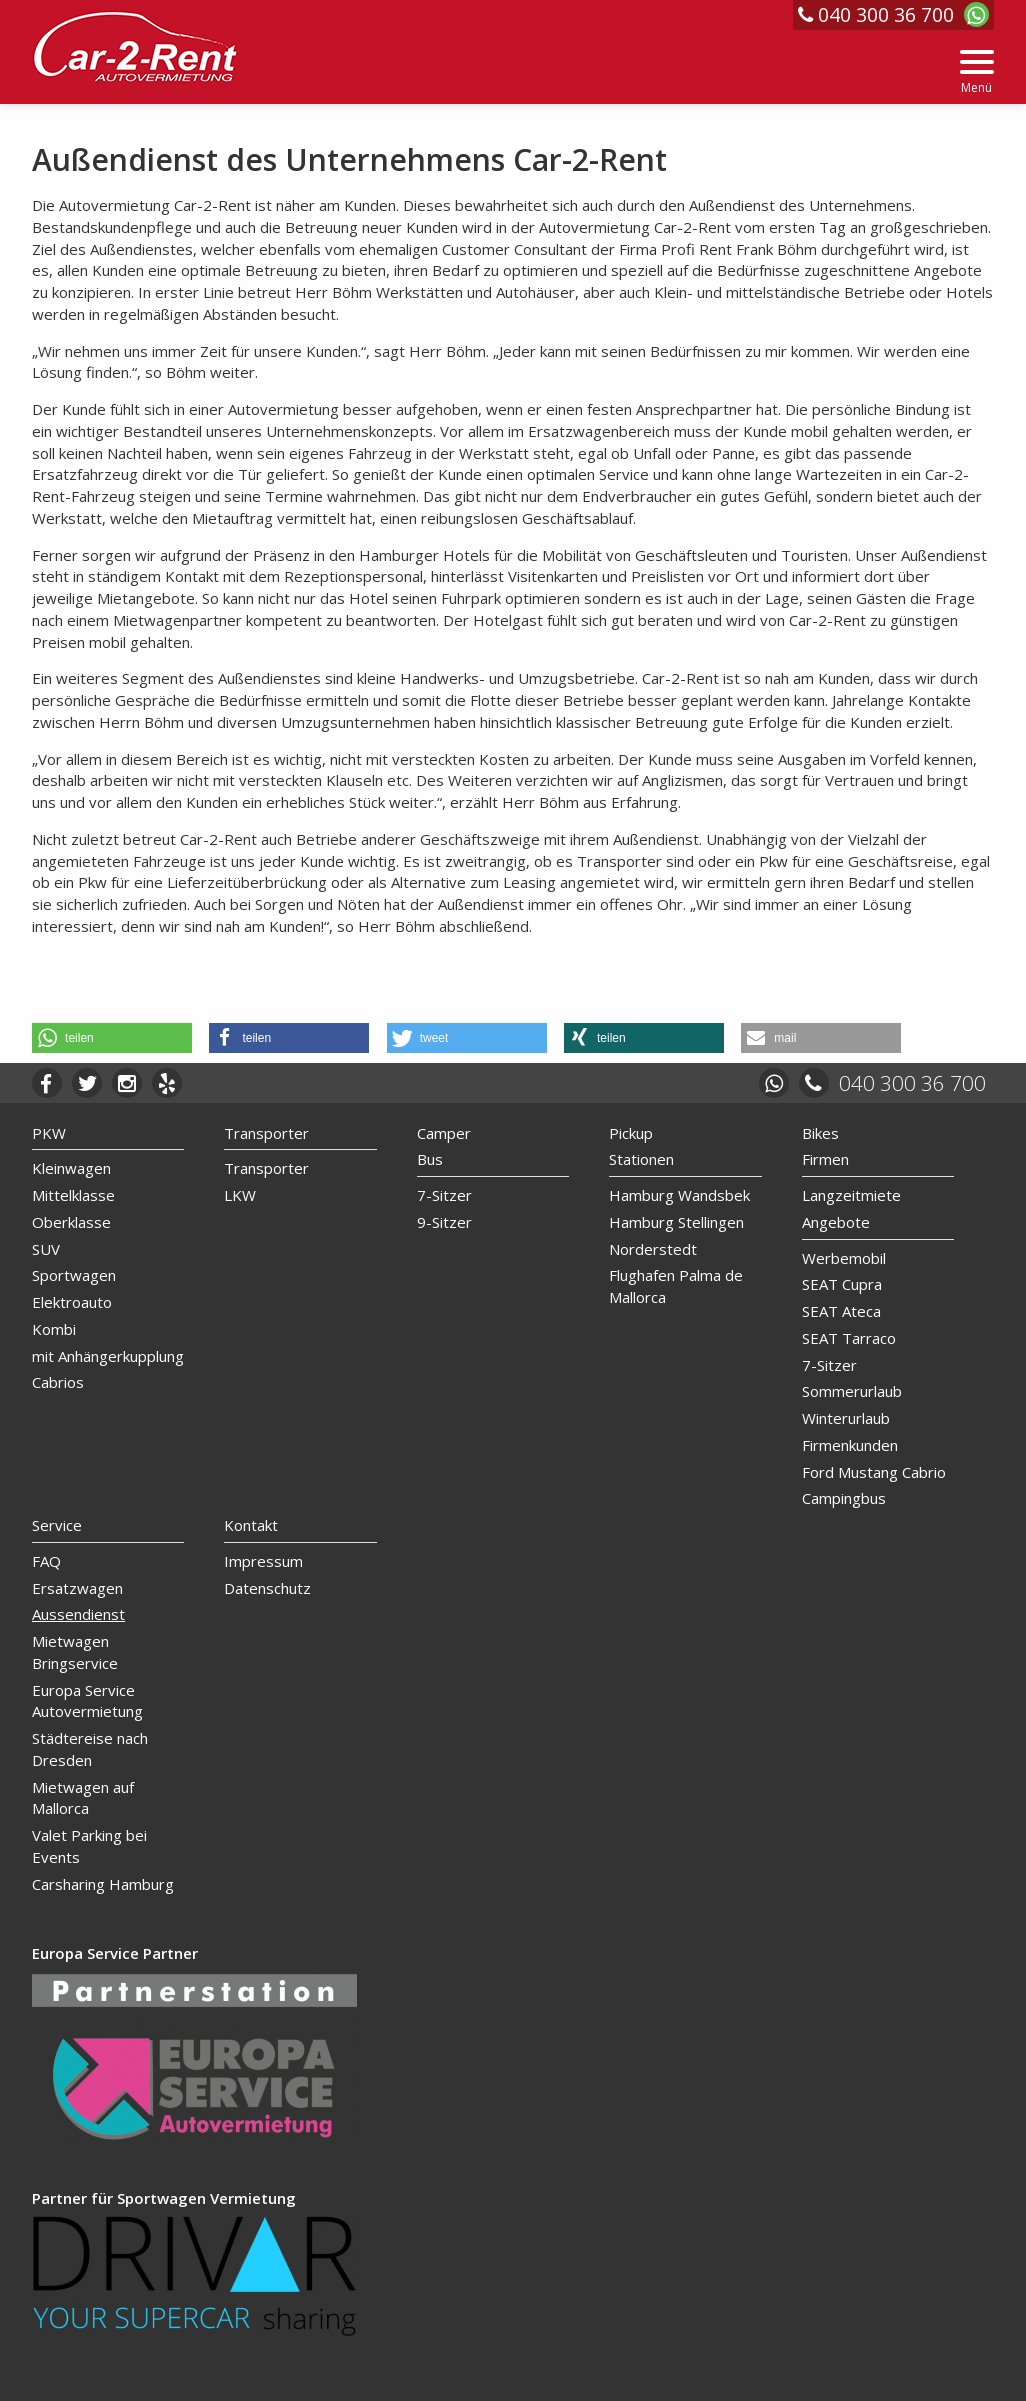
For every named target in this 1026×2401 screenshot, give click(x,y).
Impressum (263, 1561)
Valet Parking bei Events (89, 1846)
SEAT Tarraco (849, 1338)
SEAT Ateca (841, 1311)
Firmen (825, 1159)
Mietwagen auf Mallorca (83, 1798)
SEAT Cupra (842, 1284)
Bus (430, 1159)
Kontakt (251, 1525)
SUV (46, 1249)
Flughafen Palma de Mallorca (676, 1286)
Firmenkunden (850, 1445)
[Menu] (977, 73)
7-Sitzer (444, 1195)
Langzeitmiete (851, 1195)
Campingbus (844, 1498)
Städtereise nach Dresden (90, 1749)
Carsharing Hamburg (103, 1884)
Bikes (820, 1133)
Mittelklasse (73, 1195)
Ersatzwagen (77, 1588)
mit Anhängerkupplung (108, 1356)
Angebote (836, 1222)
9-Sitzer (444, 1222)
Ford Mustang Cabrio (874, 1472)
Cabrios (58, 1382)
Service (57, 1525)
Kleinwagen (71, 1168)
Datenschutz (267, 1588)
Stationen (641, 1159)
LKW (240, 1195)
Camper (444, 1133)
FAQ (46, 1561)
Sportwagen (74, 1275)
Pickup (631, 1133)
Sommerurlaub (852, 1391)
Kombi (54, 1329)
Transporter (266, 1133)
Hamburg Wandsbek (679, 1195)
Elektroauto (72, 1302)
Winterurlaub (846, 1418)
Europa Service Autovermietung (87, 1701)
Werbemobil (844, 1258)
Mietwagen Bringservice (75, 1652)
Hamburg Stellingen (676, 1222)
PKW (49, 1133)
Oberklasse (71, 1222)
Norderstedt (653, 1249)
